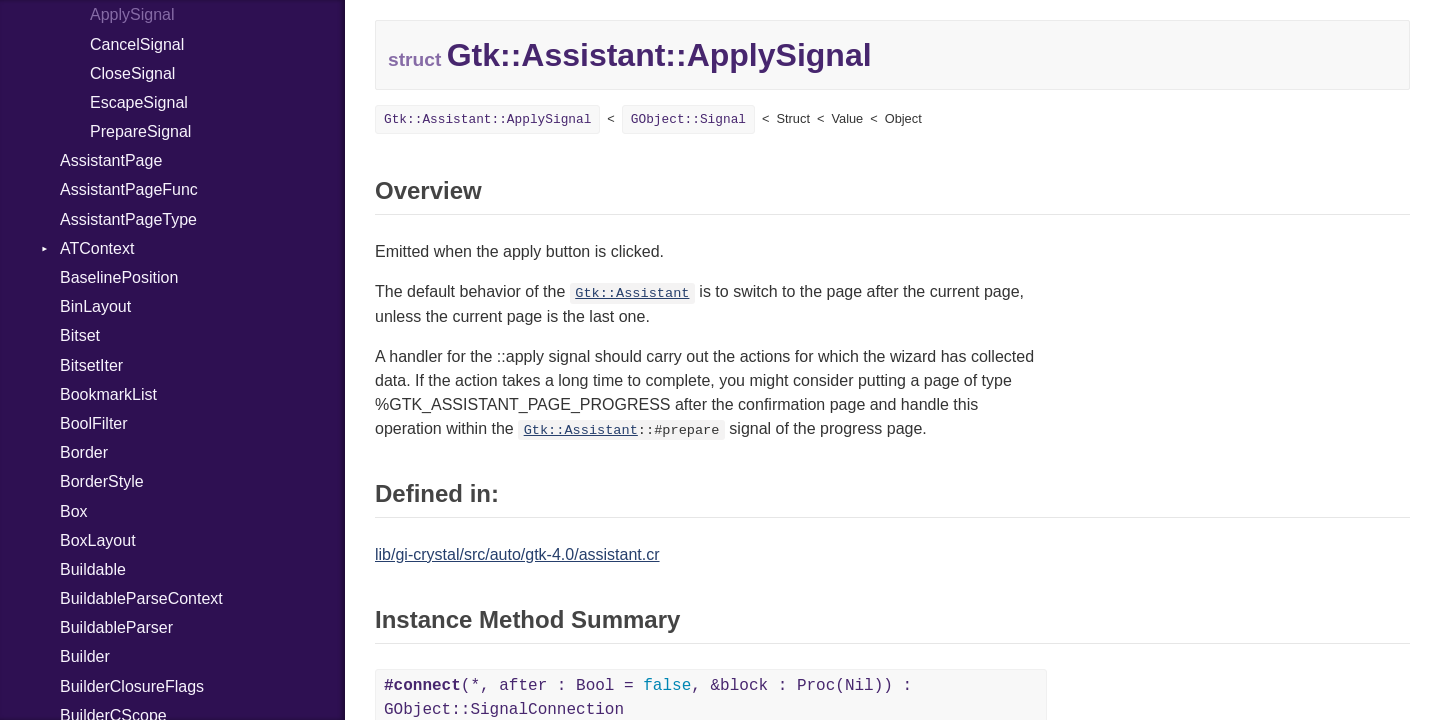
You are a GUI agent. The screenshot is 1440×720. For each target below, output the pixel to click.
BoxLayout (98, 540)
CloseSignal (132, 73)
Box (74, 511)
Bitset (80, 335)
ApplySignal (132, 14)
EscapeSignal (139, 102)
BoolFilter (94, 423)
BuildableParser (116, 627)
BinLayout (95, 306)
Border (84, 452)
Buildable (93, 569)
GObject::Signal (688, 119)
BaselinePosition (119, 277)
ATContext (97, 248)
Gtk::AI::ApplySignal (487, 119)
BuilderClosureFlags (132, 686)
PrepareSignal (140, 131)
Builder (85, 656)
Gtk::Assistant (632, 293)
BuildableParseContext (141, 598)
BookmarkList (108, 394)
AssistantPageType (128, 219)
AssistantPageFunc (129, 189)
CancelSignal (137, 44)
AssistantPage (111, 160)
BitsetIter (91, 365)
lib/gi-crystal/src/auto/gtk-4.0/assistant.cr (517, 554)
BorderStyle (102, 481)
